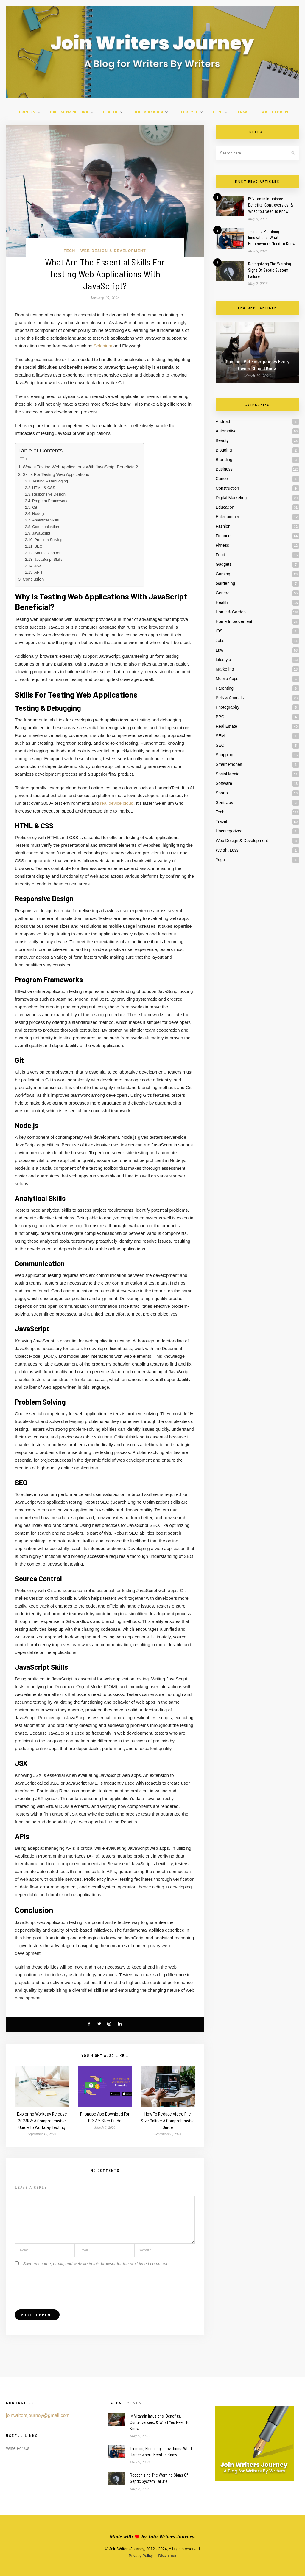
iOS (219, 631)
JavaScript (41, 533)
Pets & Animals (230, 697)
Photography (227, 707)
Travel (244, 111)
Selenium (103, 345)
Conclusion (33, 579)
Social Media (227, 773)
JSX (37, 566)
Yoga (220, 859)
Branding (224, 459)
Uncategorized (229, 831)
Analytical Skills (45, 520)
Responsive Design (49, 494)
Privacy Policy (141, 2555)
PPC (220, 716)
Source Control (47, 553)
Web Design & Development (113, 251)
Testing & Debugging (50, 481)
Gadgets (223, 564)
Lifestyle (188, 111)
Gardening (225, 583)
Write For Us (275, 111)
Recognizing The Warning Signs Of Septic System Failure (269, 270)
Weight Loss (227, 850)
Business (25, 111)
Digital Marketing (69, 111)
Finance (223, 535)
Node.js (38, 513)
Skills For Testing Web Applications (56, 474)
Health (110, 111)
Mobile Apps (227, 678)
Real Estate (226, 726)
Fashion (223, 526)
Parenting (225, 688)
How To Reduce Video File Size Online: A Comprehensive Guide (168, 2120)
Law (219, 650)
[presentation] (60, 2284)
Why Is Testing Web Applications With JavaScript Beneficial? (80, 467)
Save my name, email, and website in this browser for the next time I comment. (96, 2263)
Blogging (224, 450)
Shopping (224, 754)
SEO (38, 546)
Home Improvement (234, 621)
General (223, 593)
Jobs (220, 640)
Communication (45, 526)
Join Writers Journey (171, 2537)
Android (223, 421)
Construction (227, 488)
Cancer (222, 478)
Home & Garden (147, 111)
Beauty (222, 440)
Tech (217, 111)
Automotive (226, 431)
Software (224, 783)
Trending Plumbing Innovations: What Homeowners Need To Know (271, 237)
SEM (220, 735)
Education (225, 507)
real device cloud (117, 803)
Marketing (225, 669)
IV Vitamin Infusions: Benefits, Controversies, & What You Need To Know (270, 205)
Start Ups (224, 802)
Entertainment (229, 516)
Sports (222, 793)
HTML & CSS (43, 487)
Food (220, 554)
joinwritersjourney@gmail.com (38, 2415)
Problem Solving (48, 540)
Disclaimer (167, 2555)
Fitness (222, 545)
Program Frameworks (50, 501)
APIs (38, 572)
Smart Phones (229, 764)
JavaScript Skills (48, 559)
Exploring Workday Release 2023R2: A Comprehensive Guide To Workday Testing (42, 2120)
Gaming (223, 573)
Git (34, 507)
